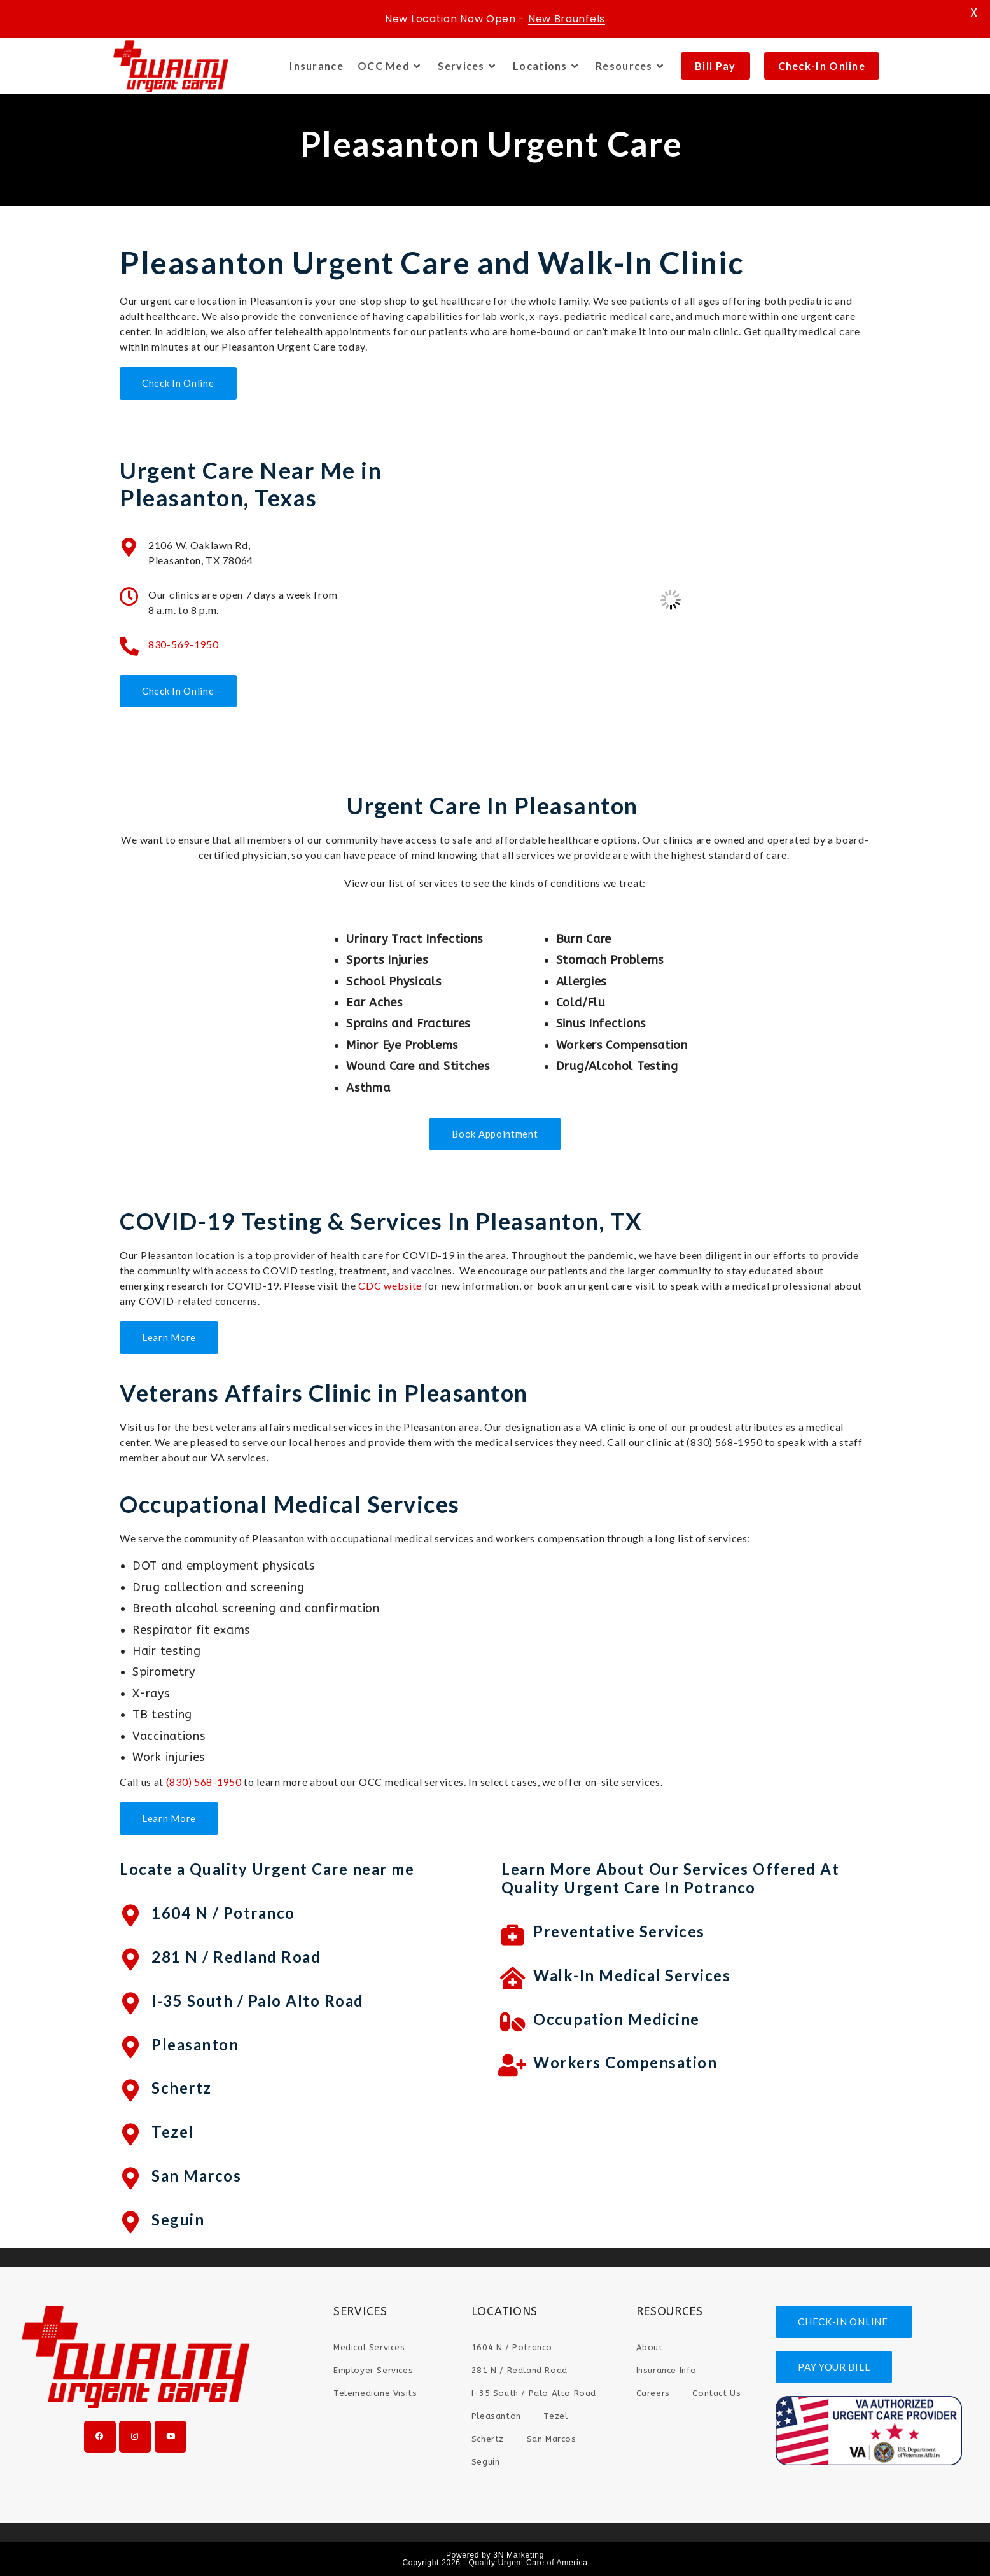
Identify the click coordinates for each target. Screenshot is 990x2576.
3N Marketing (518, 2555)
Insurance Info (666, 2370)
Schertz (181, 2087)
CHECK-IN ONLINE (844, 2321)
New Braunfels (566, 18)
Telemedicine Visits (375, 2393)
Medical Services (369, 2347)
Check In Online (178, 383)
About (649, 2347)
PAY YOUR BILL (834, 2366)
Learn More (169, 1337)
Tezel (172, 2131)
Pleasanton (195, 2044)
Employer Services (373, 2370)
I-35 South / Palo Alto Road (257, 2000)
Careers (653, 2393)
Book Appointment (495, 1133)
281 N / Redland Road (236, 1956)
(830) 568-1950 (204, 1782)
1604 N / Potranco (223, 1913)
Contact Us (716, 2393)
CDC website (390, 1285)
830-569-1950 (183, 644)
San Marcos (196, 2175)
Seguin (177, 2219)
